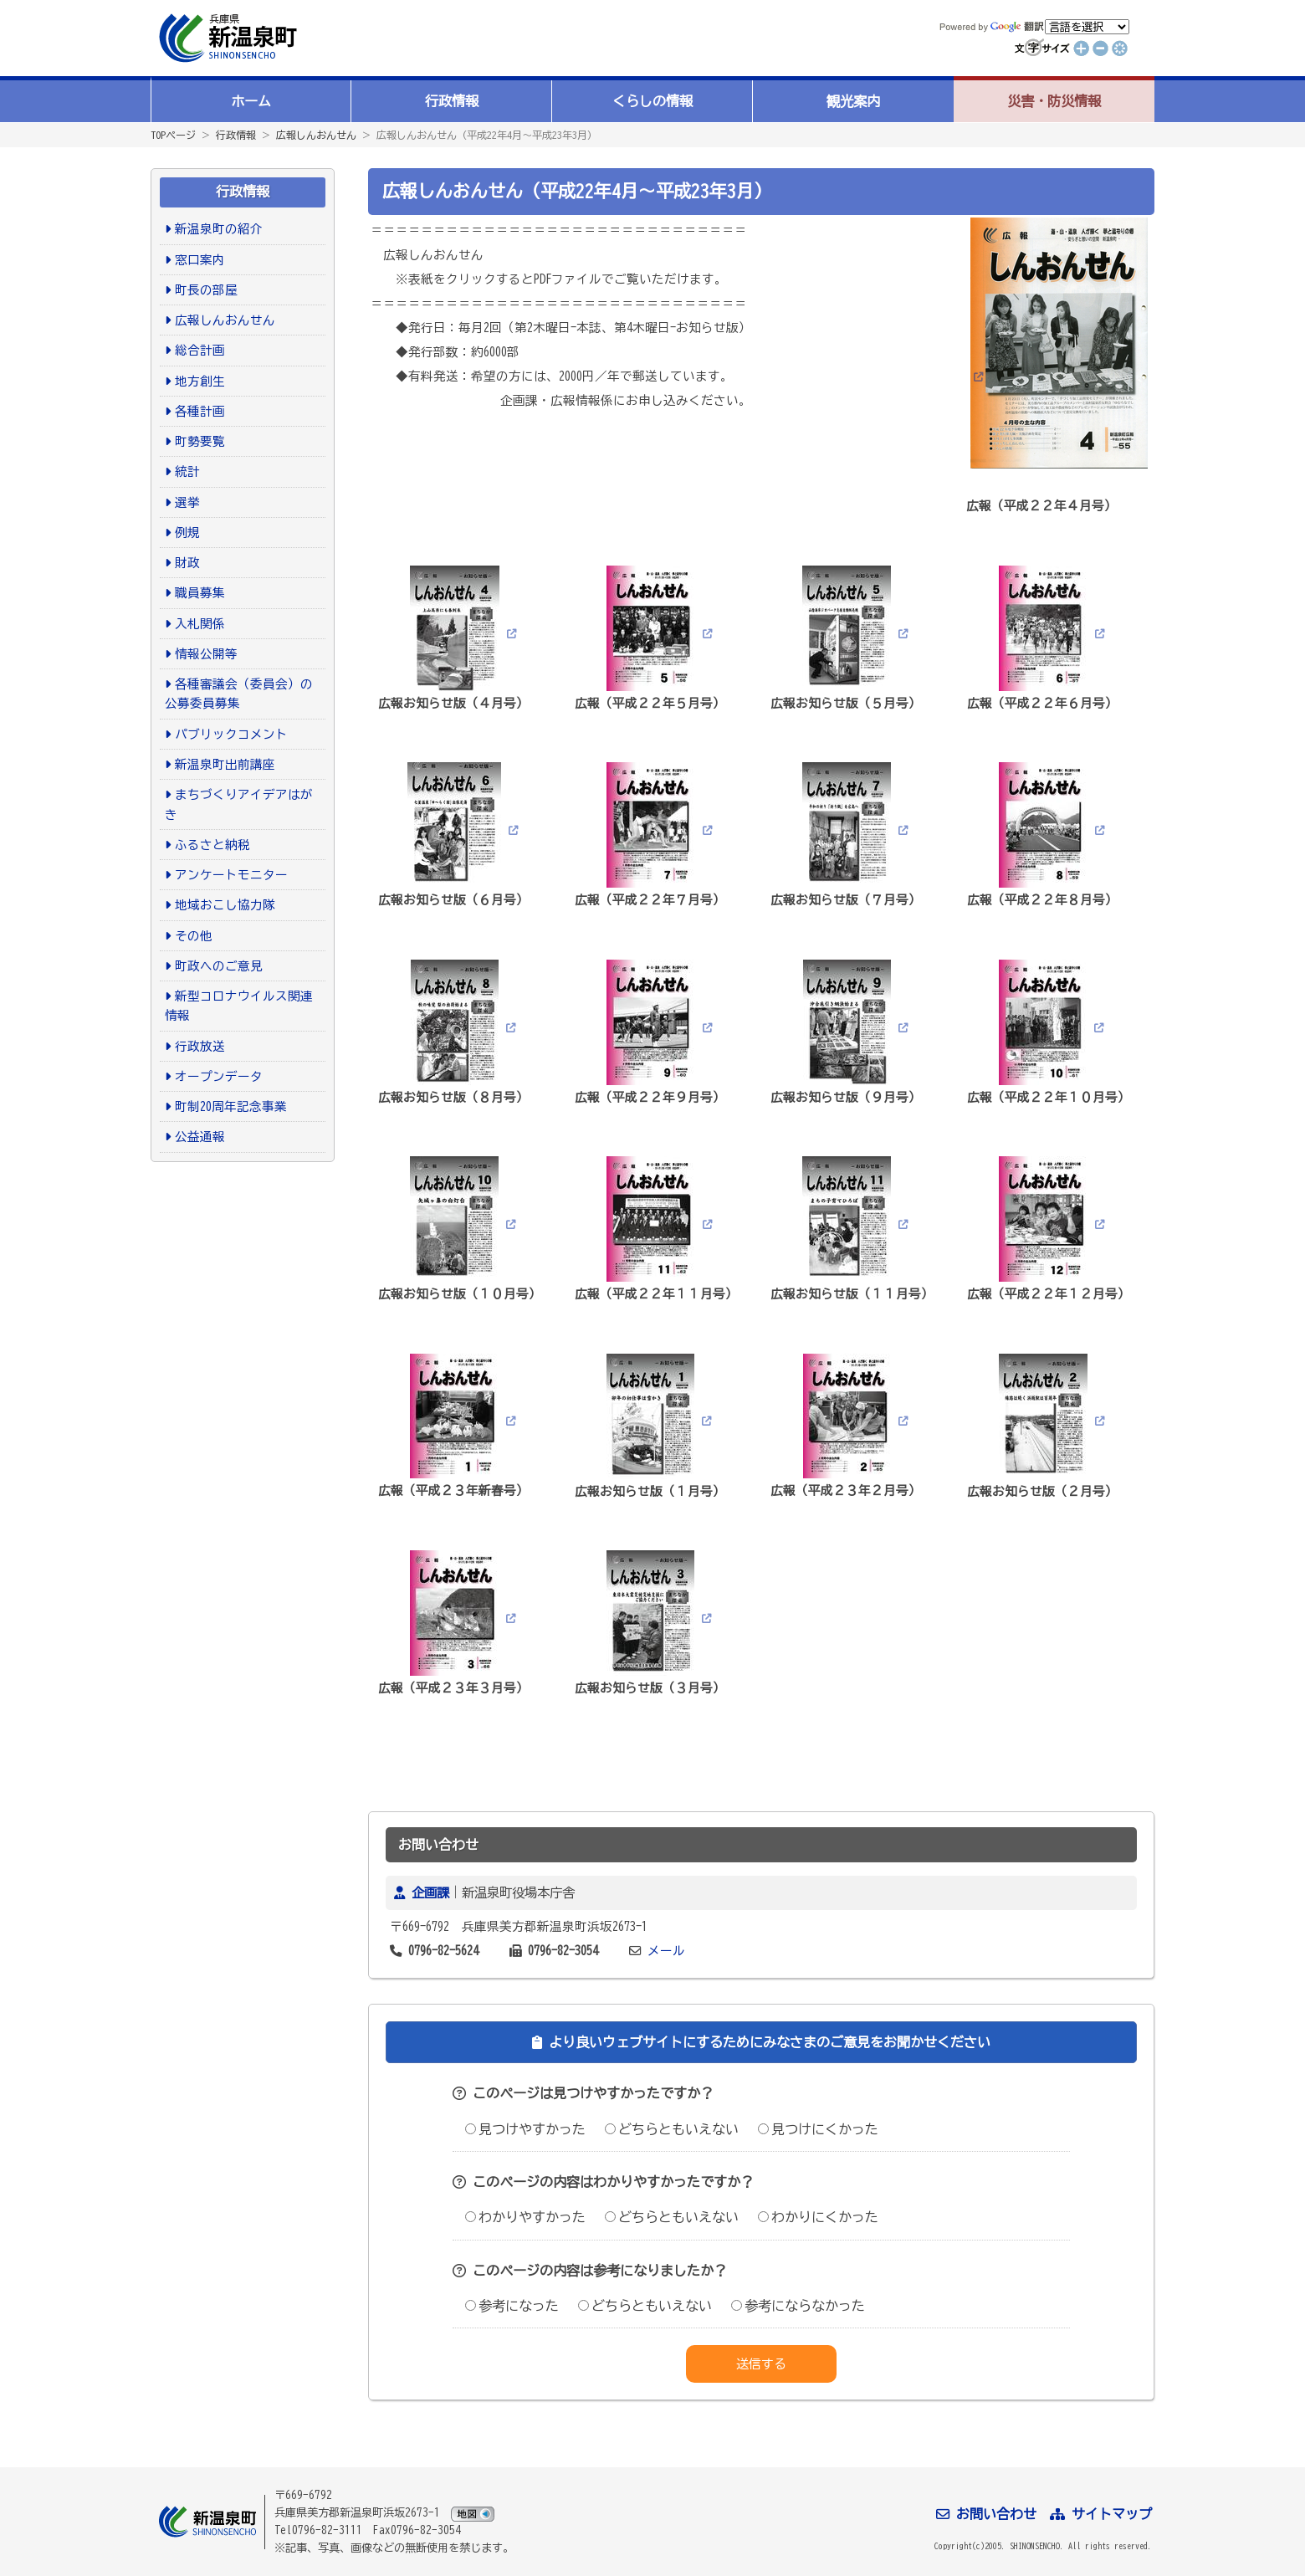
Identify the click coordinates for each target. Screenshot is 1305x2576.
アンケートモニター (231, 874)
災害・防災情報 (1054, 101)
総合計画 (200, 350)
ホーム (251, 101)
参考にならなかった (798, 2305)
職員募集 (200, 592)
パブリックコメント (231, 734)
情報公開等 (206, 654)
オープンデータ (219, 1076)
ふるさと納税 (212, 844)
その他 (193, 936)
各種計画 (200, 411)
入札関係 (200, 623)
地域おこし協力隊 (225, 905)
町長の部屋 (206, 290)
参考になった (512, 2305)
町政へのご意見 (219, 966)
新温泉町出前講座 (225, 764)
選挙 (187, 502)
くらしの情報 (652, 101)
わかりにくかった (818, 2217)
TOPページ (173, 135)
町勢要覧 (200, 441)
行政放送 (200, 1046)
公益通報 (200, 1136)
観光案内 (853, 101)
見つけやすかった (525, 2129)
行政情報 (451, 101)
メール (666, 1950)
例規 (187, 532)
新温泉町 (226, 38)
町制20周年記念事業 (231, 1106)
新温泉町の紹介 (219, 229)
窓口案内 (200, 260)
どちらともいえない (672, 2129)
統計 (187, 471)
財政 (187, 562)
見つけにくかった (818, 2129)
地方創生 (200, 381)
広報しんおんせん (316, 135)
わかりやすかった (525, 2217)
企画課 (430, 1892)
